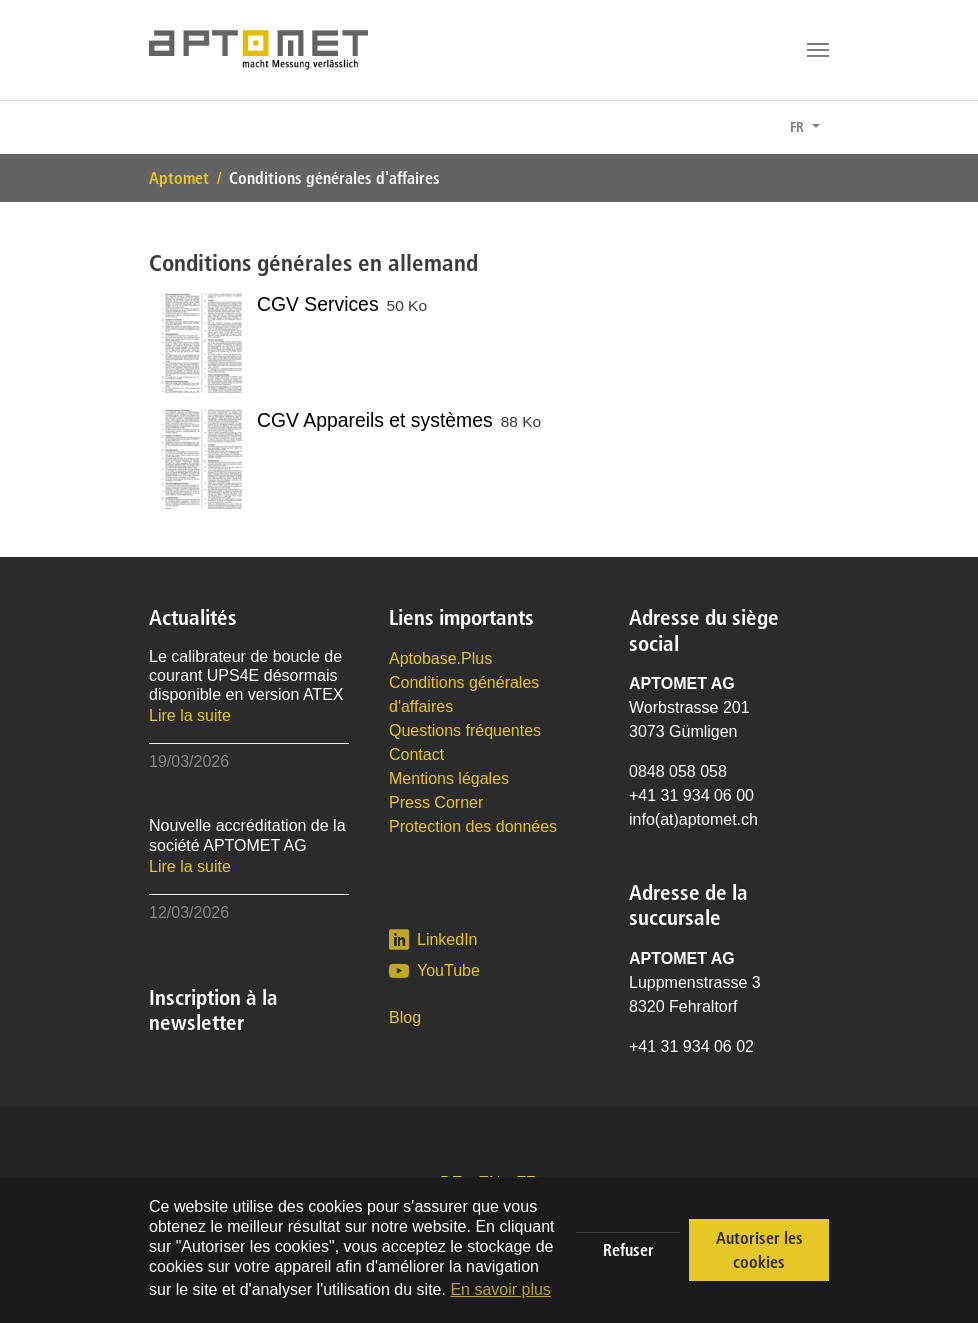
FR (799, 127)
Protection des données (473, 826)
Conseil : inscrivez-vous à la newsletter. (299, 128)
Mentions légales (449, 778)
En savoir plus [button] (500, 1289)
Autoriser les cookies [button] (759, 1250)
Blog (405, 1017)
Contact (416, 754)
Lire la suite (190, 715)
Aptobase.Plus (440, 658)
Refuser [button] (628, 1250)
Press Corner (436, 802)
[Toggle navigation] (818, 50)
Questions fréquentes (465, 730)
